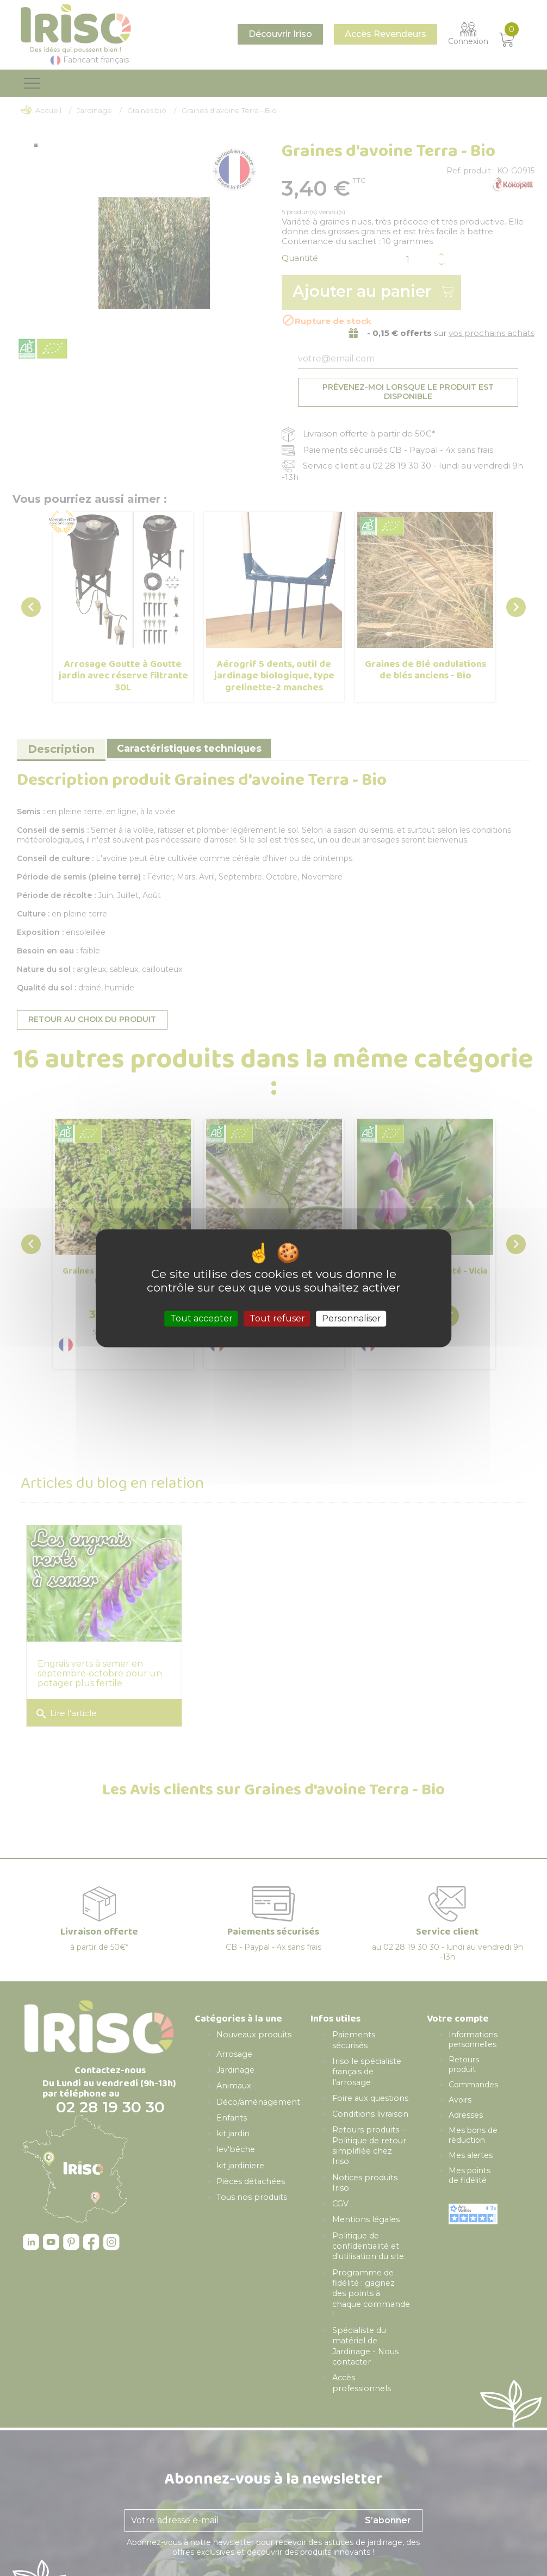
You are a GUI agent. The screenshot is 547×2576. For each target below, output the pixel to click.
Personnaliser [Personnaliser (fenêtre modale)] (351, 1318)
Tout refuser (277, 1318)
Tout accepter (201, 1318)
